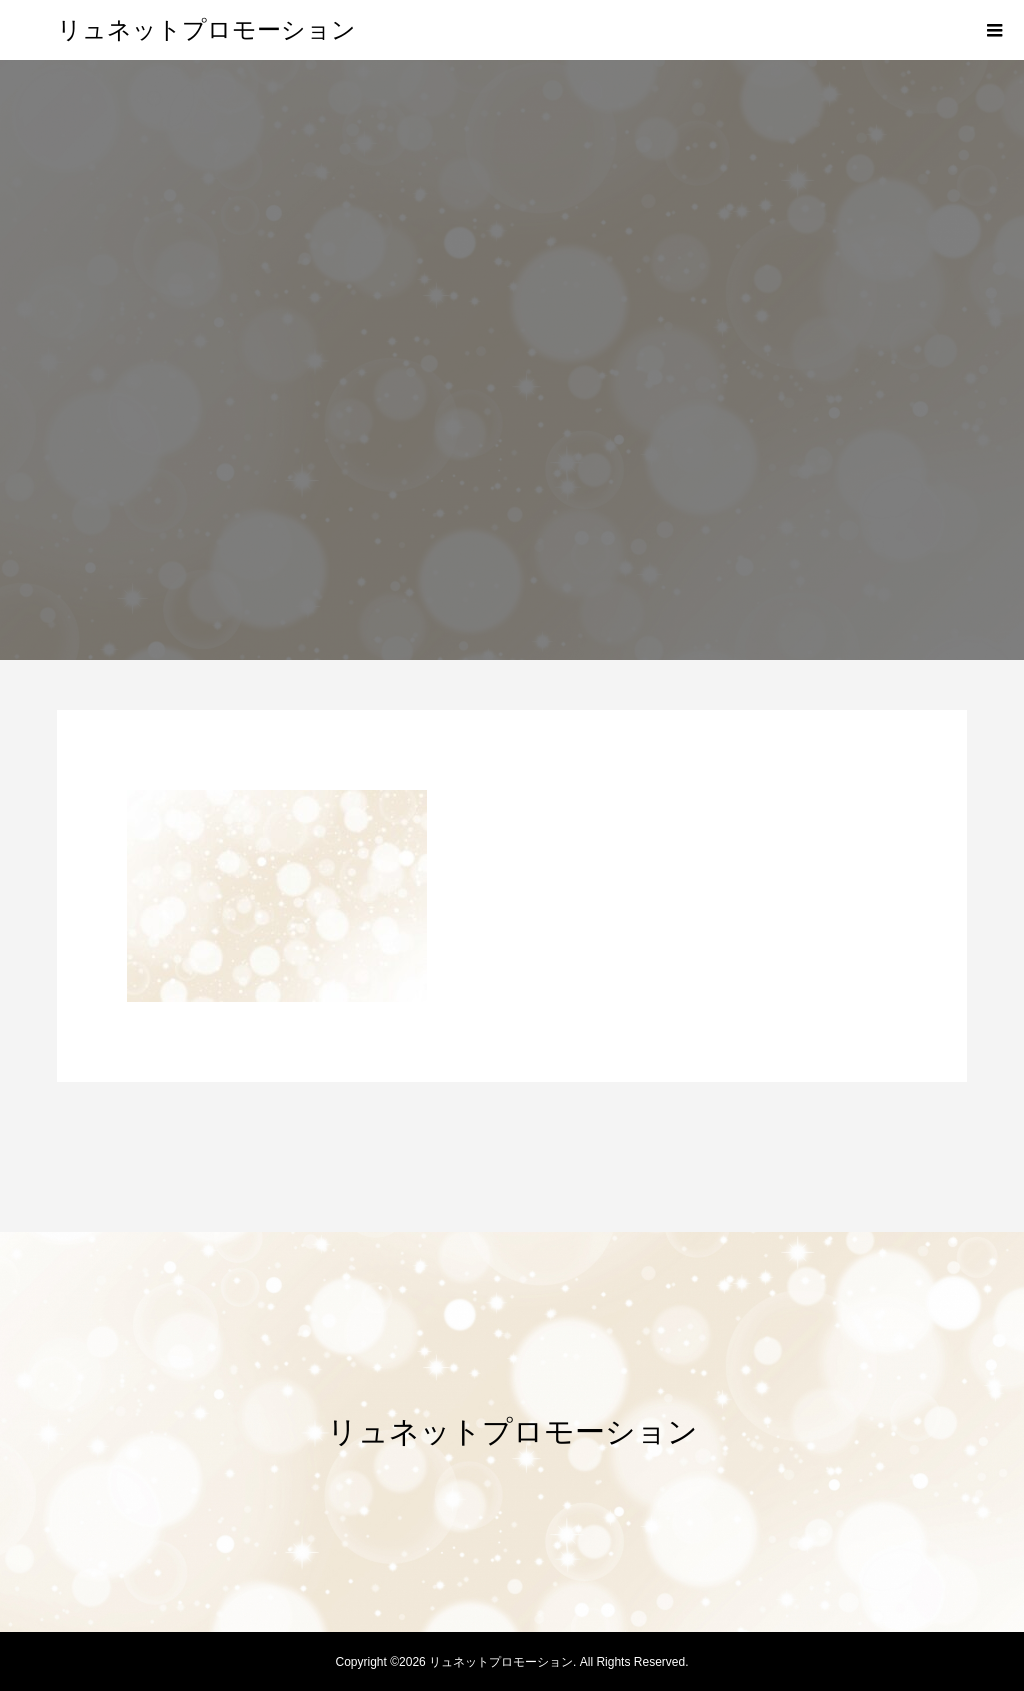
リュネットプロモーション (206, 30)
